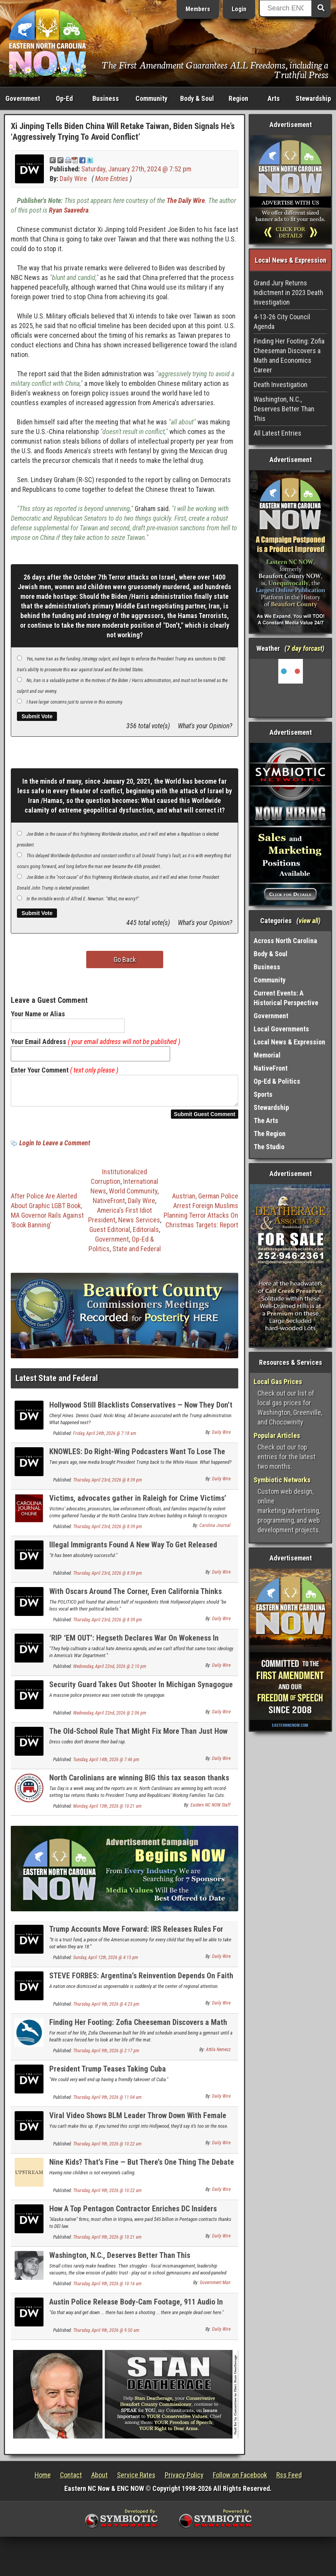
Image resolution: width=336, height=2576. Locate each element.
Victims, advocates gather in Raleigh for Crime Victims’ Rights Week (137, 1507)
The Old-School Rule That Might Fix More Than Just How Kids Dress (138, 1740)
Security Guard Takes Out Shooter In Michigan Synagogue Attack (141, 1693)
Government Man (215, 2287)
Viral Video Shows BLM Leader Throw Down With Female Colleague (137, 2124)
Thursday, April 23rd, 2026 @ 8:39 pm (107, 1484)
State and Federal (136, 1253)
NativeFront (109, 1205)
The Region (270, 1134)
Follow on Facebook (240, 2479)
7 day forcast (304, 648)
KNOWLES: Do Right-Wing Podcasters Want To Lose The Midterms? (137, 1460)
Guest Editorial (109, 1234)
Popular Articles (277, 1435)
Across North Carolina (285, 941)
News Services (139, 1224)
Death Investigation (281, 384)
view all (308, 921)
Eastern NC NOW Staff (211, 1809)
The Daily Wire (186, 200)
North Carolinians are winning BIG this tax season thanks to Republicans (139, 1787)
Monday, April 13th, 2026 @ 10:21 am (107, 1810)
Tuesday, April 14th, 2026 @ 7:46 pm (106, 1764)
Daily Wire (73, 178)
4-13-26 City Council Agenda (282, 321)
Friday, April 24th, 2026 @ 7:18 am (104, 1438)
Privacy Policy (184, 2479)
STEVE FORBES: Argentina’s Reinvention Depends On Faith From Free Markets (141, 1985)
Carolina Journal (215, 1530)
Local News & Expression (289, 1042)
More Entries (111, 178)
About (99, 2479)
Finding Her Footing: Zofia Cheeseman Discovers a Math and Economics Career (138, 2031)
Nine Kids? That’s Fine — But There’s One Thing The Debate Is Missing (141, 2171)
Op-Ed (64, 98)
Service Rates (136, 2479)
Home (43, 2479)
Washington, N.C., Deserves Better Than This (119, 2259)
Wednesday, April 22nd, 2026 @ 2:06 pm (109, 1717)
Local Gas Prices (278, 1382)
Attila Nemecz (218, 2054)
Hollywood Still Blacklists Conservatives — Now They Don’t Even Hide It (140, 1414)
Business (105, 98)
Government (22, 98)
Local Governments (281, 1029)
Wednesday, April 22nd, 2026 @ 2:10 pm (109, 1671)
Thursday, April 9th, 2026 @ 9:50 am (106, 2335)
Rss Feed (289, 2479)
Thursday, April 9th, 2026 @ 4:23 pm (106, 2008)
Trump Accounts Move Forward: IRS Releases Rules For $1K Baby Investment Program (136, 1938)
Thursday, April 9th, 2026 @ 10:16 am (107, 2288)
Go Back (125, 959)
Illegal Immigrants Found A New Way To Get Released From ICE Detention (133, 1554)
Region (238, 98)
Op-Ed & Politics (277, 1081)
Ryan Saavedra (69, 210)
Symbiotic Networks (282, 1480)
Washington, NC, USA (290, 688)
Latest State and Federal (56, 1383)
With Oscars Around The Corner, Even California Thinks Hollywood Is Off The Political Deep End (135, 1600)
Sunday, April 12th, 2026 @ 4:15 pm (105, 1962)
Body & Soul (197, 98)
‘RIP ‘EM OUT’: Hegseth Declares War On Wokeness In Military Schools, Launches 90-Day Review (134, 1647)
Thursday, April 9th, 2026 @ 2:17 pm (106, 2055)
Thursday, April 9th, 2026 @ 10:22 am (107, 2148)
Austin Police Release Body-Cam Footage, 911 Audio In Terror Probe (136, 2311)
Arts (273, 98)
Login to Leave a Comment (54, 1147)
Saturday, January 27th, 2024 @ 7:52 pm (136, 169)
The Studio (269, 1147)
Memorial (267, 1055)
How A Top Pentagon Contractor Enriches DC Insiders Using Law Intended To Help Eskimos (133, 2218)
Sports (263, 1094)
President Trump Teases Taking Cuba (107, 2073)
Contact (71, 2479)
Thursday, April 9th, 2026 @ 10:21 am (107, 2241)
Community (151, 98)
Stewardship (313, 98)
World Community (133, 1196)
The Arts (266, 1120)
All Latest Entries (277, 433)
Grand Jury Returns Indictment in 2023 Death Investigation (288, 292)
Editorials (146, 1234)
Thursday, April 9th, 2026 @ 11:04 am (107, 2102)
